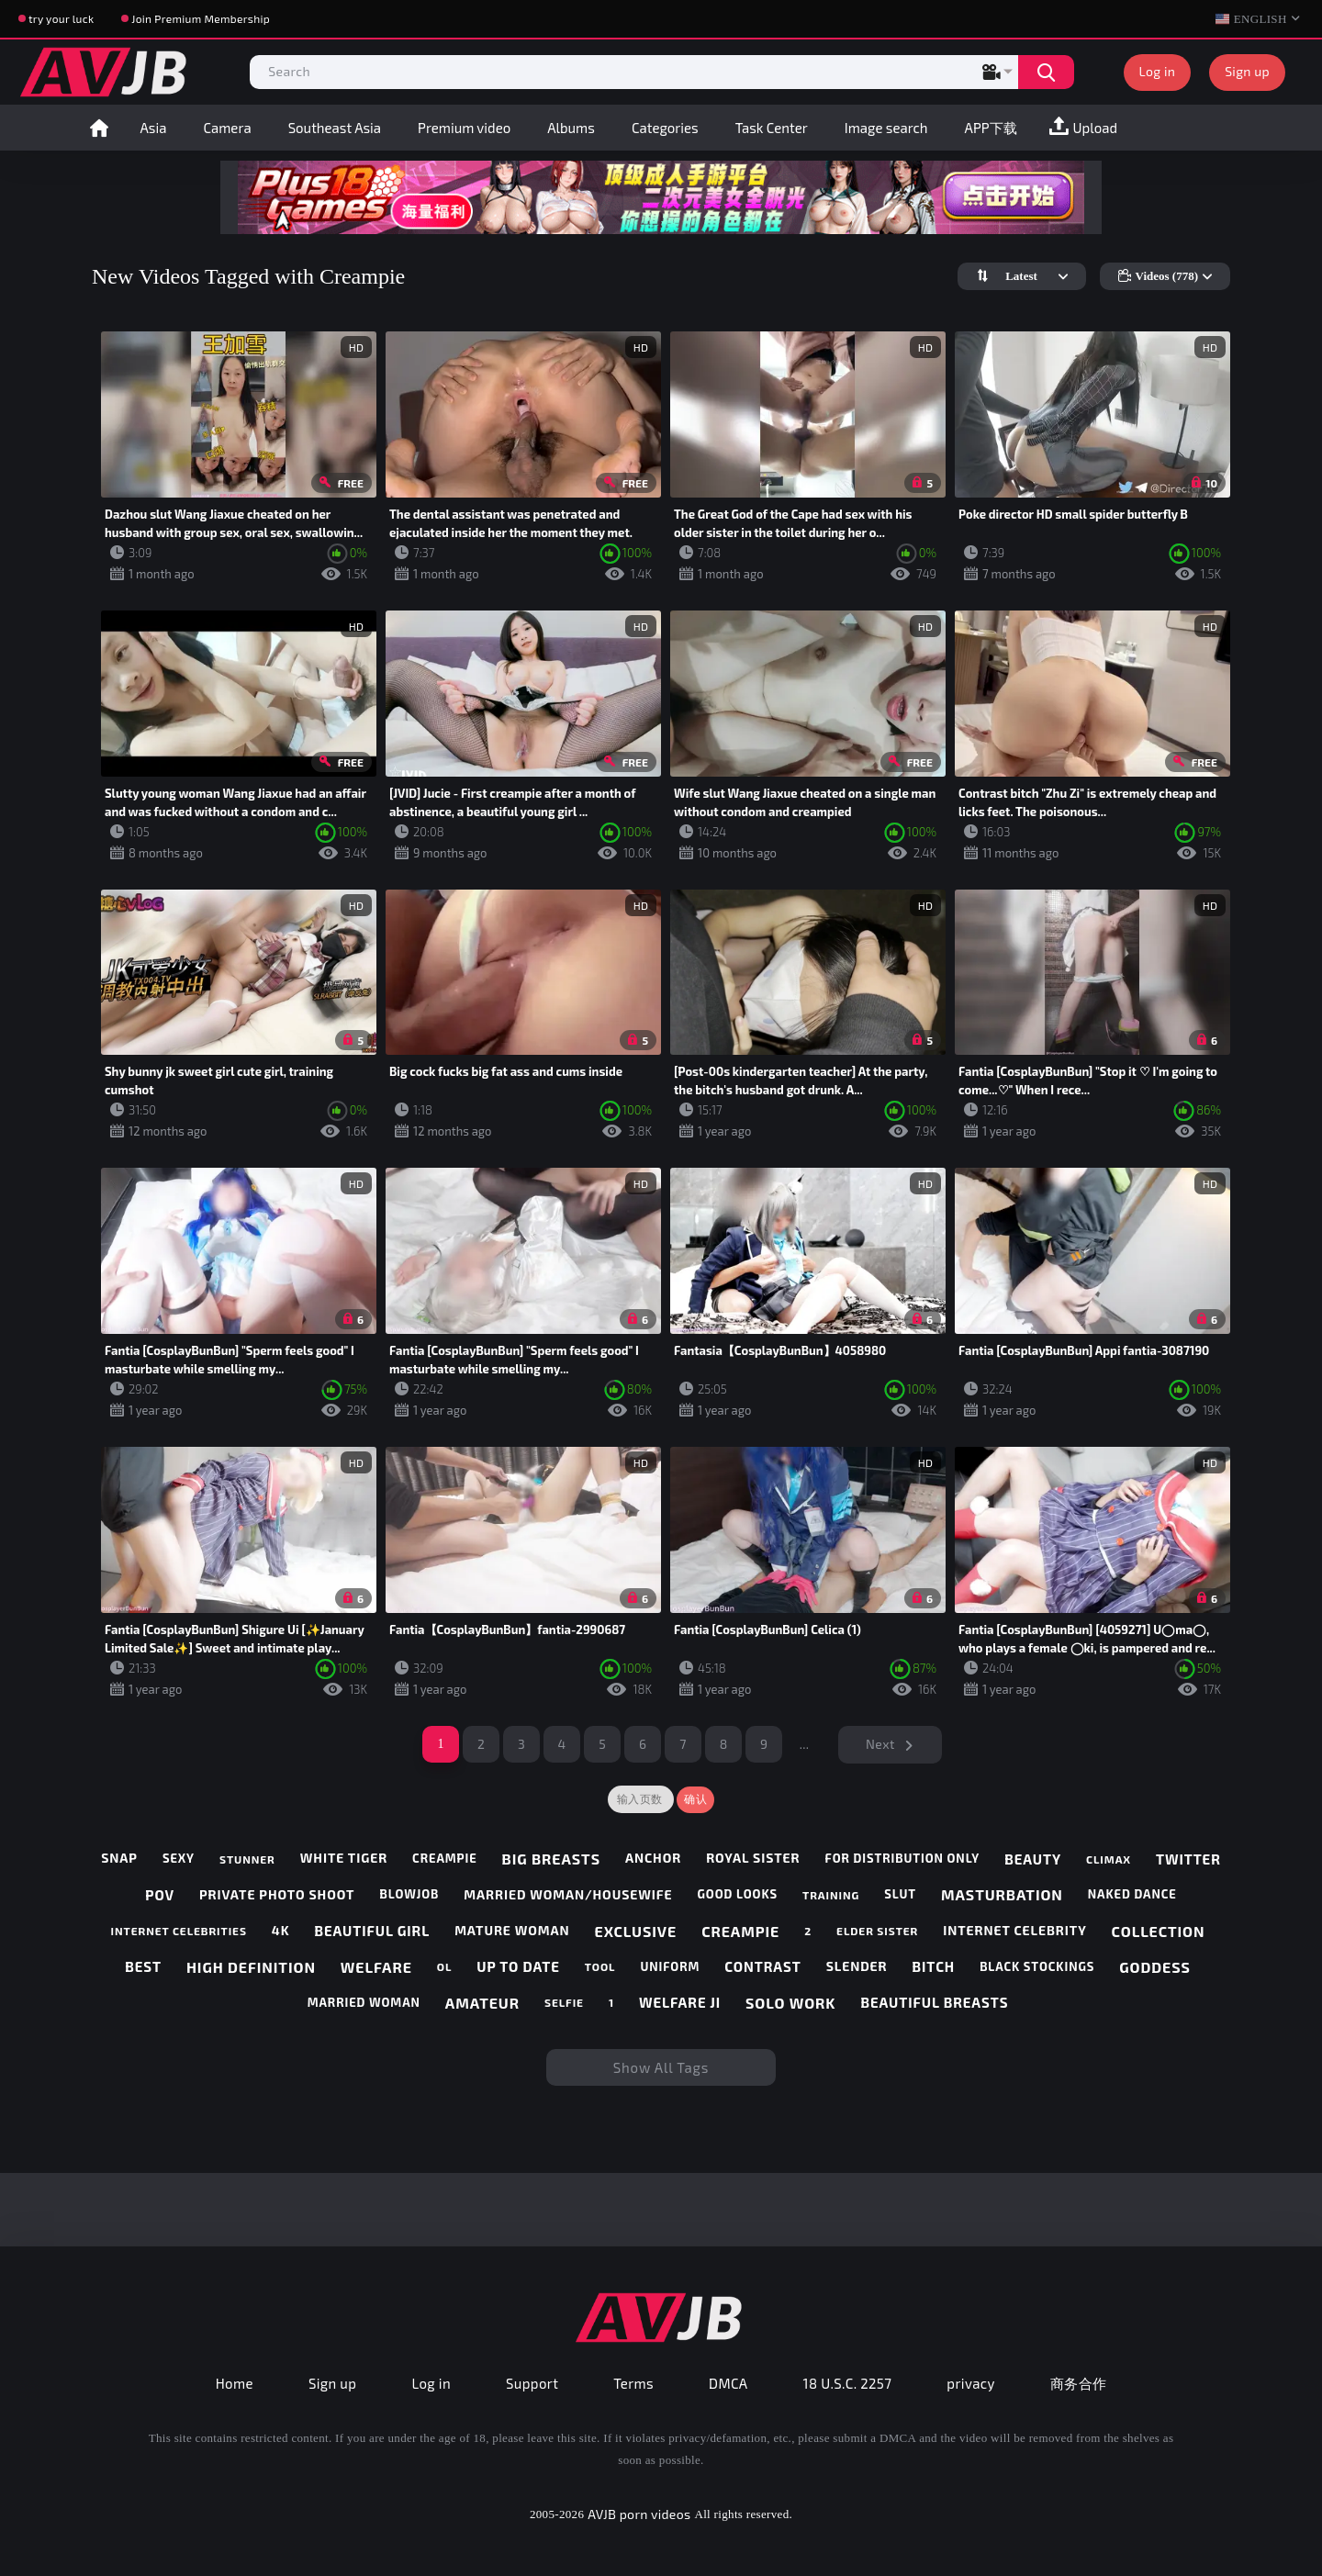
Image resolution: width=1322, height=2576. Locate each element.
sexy (178, 1858)
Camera (227, 127)
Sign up (1247, 71)
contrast (762, 1966)
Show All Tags (661, 2067)
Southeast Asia (334, 127)
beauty (1032, 1859)
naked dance (1132, 1894)
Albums (571, 127)
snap (119, 1858)
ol (445, 1966)
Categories (665, 127)
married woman (364, 2003)
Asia (153, 127)
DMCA (728, 2383)
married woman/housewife (568, 1894)
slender (857, 1966)
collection (1158, 1931)
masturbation (1002, 1894)
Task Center (771, 127)
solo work (790, 2002)
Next (880, 1744)
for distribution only (902, 1858)
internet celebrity (1014, 1930)
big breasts (551, 1858)
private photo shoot (276, 1894)
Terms (633, 2383)
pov (159, 1895)
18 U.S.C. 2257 (847, 2383)
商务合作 (1078, 2383)
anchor (653, 1858)
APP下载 (991, 127)
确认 (695, 1799)
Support (532, 2383)
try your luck (61, 18)
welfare (376, 1967)
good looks (737, 1894)
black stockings (1037, 1967)
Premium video (464, 127)
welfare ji (680, 2002)
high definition (251, 1967)
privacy (970, 2383)
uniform (670, 1967)
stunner (247, 1859)
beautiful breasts (934, 2002)
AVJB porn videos (639, 2514)
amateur (482, 2002)
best (143, 1966)
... (805, 1744)
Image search (886, 127)
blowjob (409, 1894)
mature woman (511, 1930)
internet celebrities (179, 1930)
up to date (517, 1966)
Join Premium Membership (200, 18)
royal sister (753, 1858)
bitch (934, 1966)
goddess (1155, 1967)
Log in (1157, 71)
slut (900, 1894)
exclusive (636, 1931)
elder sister (877, 1930)
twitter (1188, 1859)
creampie (444, 1858)
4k (281, 1930)
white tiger (343, 1858)
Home (99, 128)
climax (1108, 1859)
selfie (564, 2002)
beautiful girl (372, 1930)
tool (600, 1966)
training (830, 1894)
